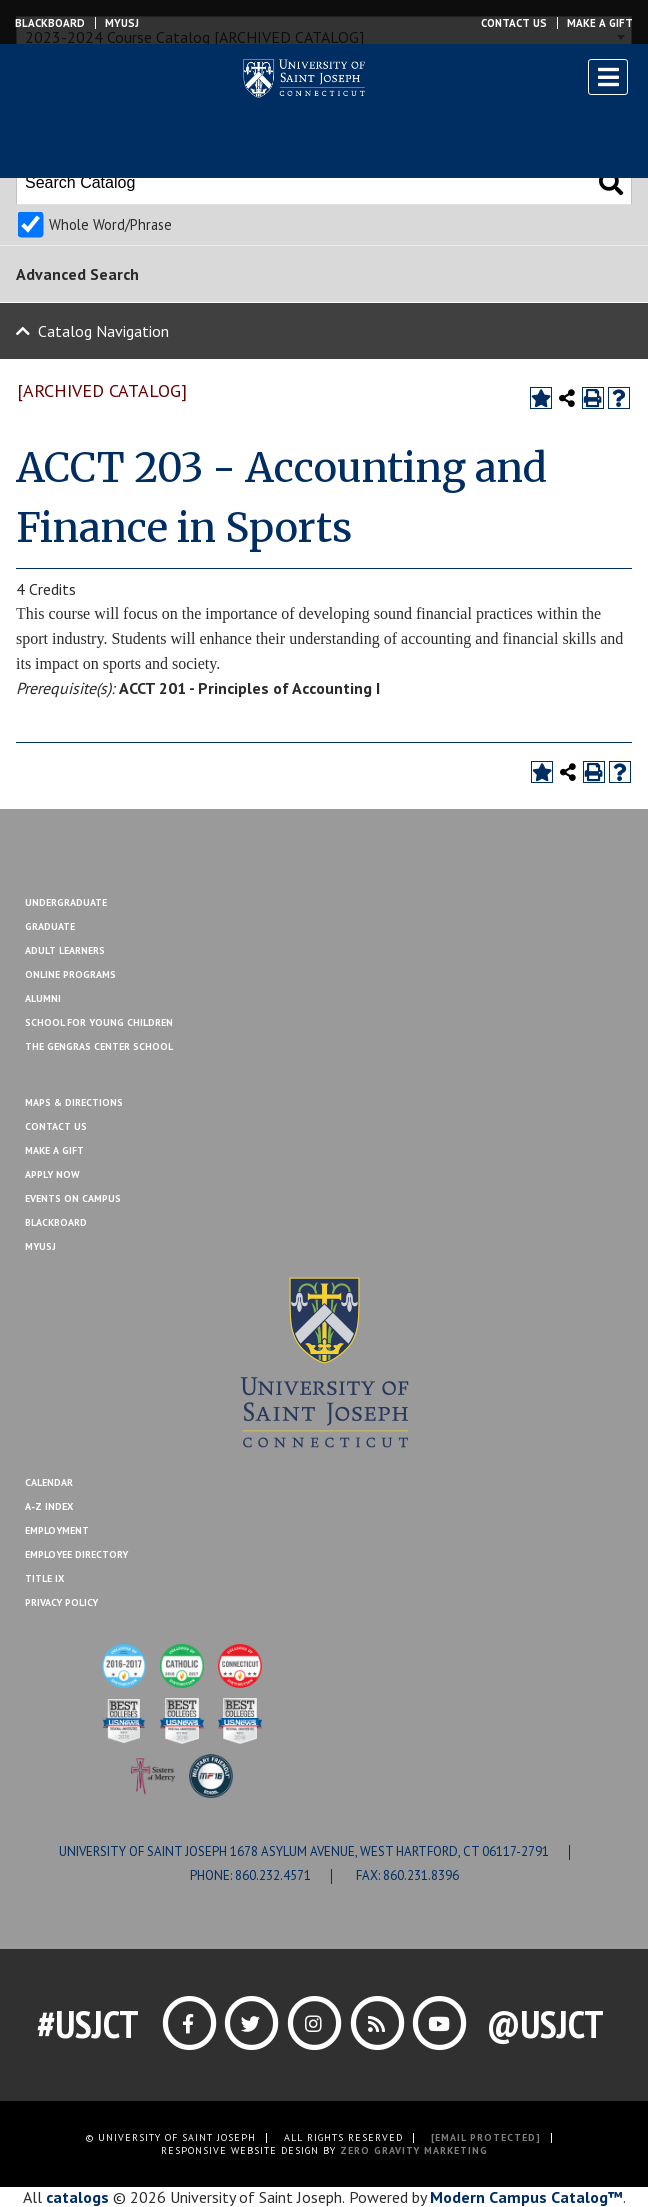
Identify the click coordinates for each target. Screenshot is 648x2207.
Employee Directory (76, 1554)
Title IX (44, 1578)
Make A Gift (54, 1150)
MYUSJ (122, 23)
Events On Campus (73, 1198)
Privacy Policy (61, 1602)
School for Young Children (99, 1022)
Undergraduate (66, 902)
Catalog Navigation (103, 331)
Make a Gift (600, 23)
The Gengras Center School (99, 1046)
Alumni (43, 998)
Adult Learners (65, 950)
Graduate (50, 926)
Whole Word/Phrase (110, 224)
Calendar (49, 1482)
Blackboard (50, 23)
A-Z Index (49, 1506)
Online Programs (70, 974)
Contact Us (514, 23)
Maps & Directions (74, 1102)
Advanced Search (77, 274)
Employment (57, 1530)
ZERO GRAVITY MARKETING (414, 2150)
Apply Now (52, 1174)
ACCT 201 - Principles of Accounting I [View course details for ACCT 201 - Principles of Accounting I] (249, 688)
